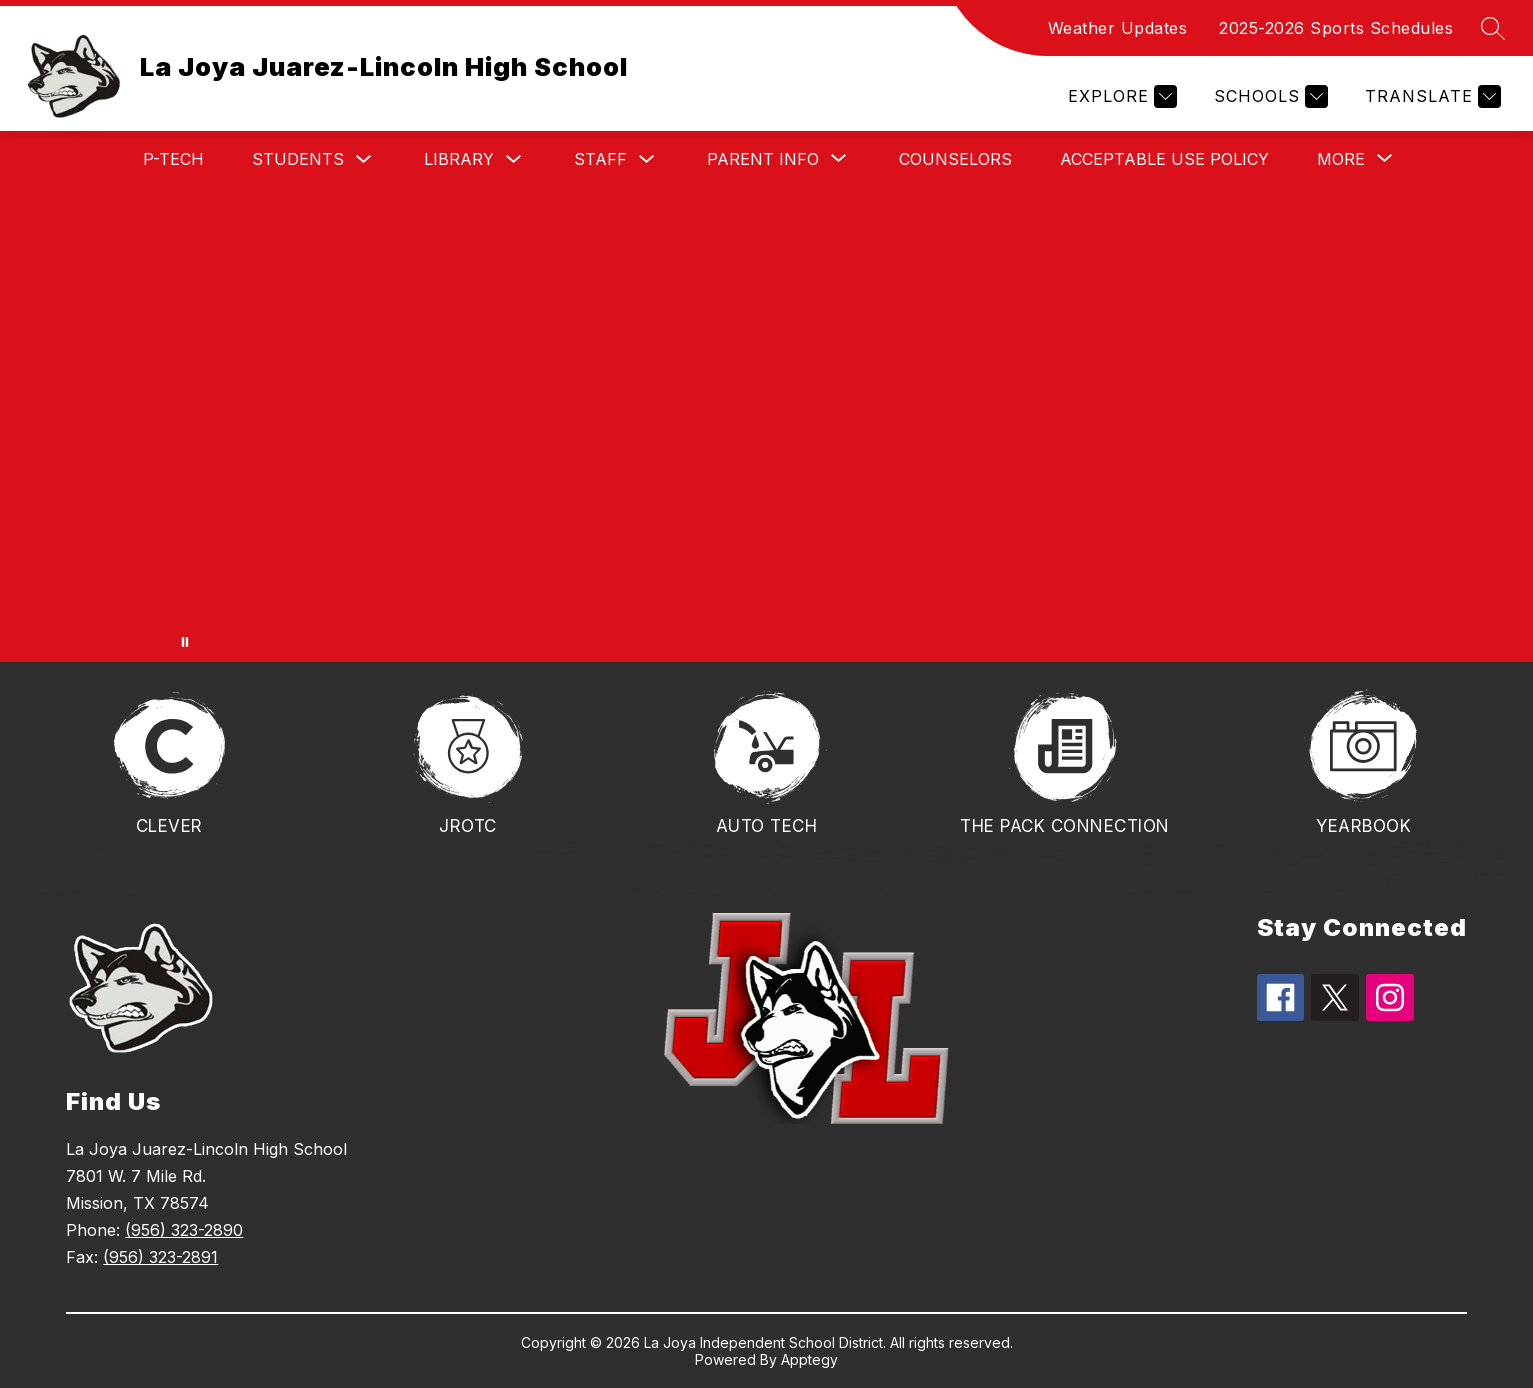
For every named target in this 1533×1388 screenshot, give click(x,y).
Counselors (955, 159)
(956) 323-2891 (160, 1257)
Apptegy (809, 1359)
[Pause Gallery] (185, 642)
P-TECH (173, 159)
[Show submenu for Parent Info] (763, 159)
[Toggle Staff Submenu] (647, 159)
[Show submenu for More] (1341, 159)
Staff (600, 159)
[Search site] (1493, 28)
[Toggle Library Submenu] (514, 159)
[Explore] (1120, 96)
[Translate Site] (1430, 96)
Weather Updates (1118, 28)
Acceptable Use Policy (1164, 159)
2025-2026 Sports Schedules (1336, 28)
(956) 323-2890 (184, 1230)
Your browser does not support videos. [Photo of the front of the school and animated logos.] (766, 424)
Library (459, 159)
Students (298, 159)
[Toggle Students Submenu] (364, 159)
